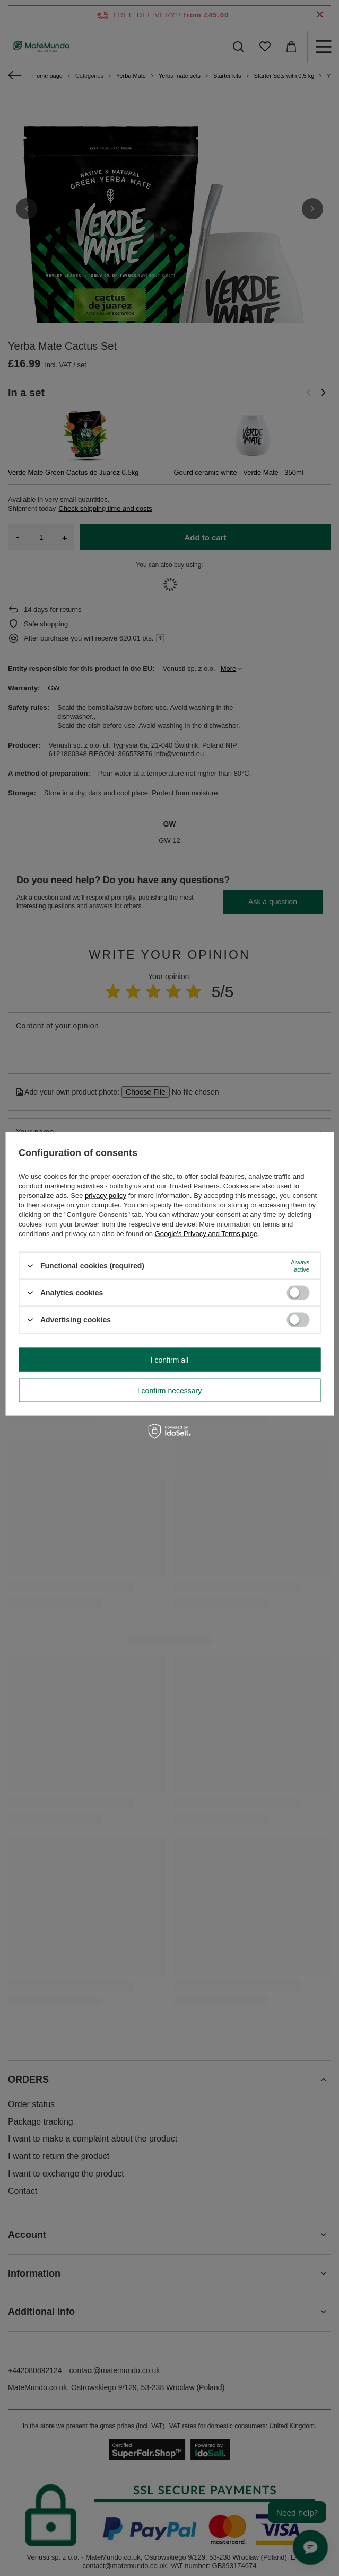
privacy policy (105, 1196)
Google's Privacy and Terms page (206, 1234)
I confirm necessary (169, 1390)
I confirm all (170, 1359)
